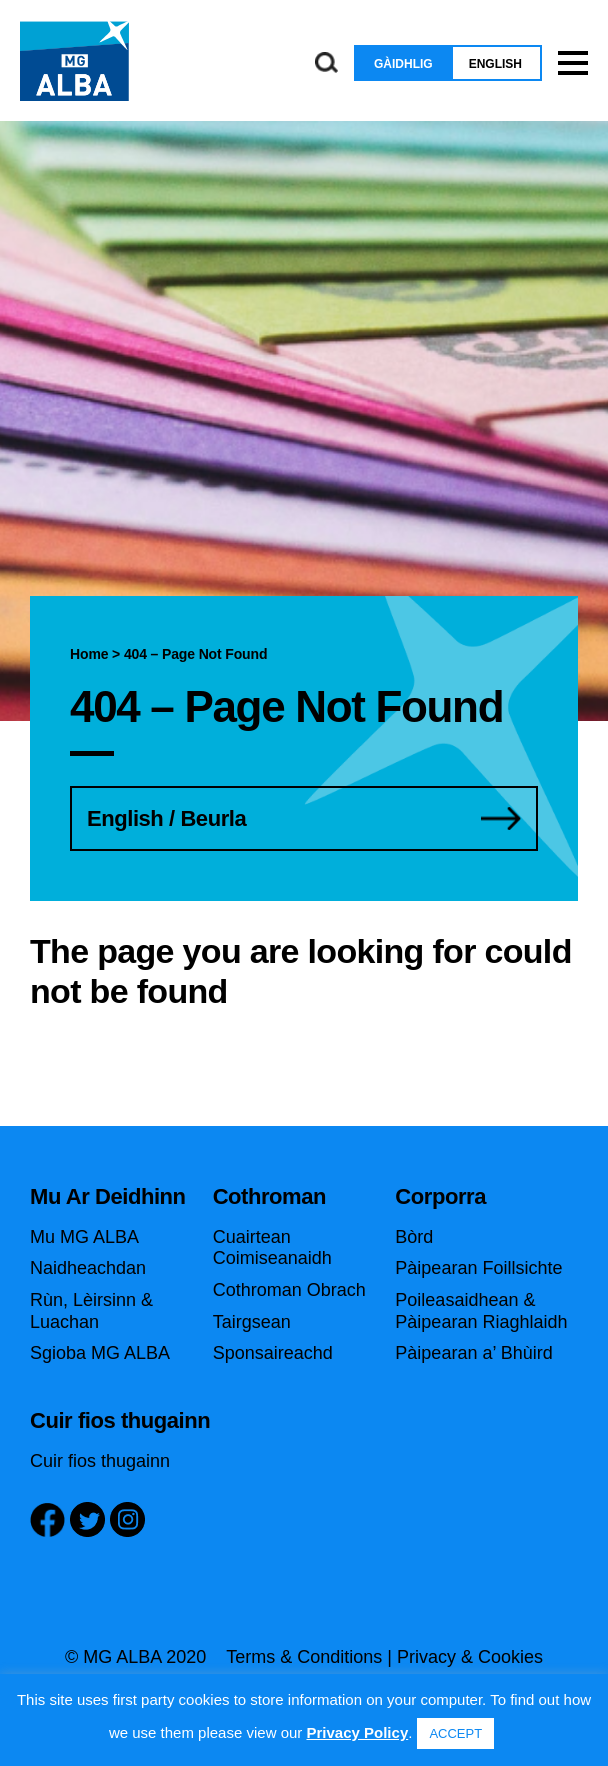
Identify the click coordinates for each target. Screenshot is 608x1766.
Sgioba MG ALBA (100, 1353)
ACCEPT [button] (455, 1733)
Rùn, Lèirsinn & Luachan (91, 1311)
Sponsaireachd (273, 1353)
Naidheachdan (88, 1268)
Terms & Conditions (304, 1657)
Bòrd (414, 1237)
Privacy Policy (357, 1732)
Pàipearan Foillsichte (478, 1268)
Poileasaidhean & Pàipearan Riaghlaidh (481, 1311)
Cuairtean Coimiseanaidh (272, 1248)
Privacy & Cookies (470, 1657)
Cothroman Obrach (289, 1290)
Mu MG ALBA (84, 1237)
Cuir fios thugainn (100, 1461)
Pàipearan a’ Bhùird (473, 1353)
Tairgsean (252, 1322)
